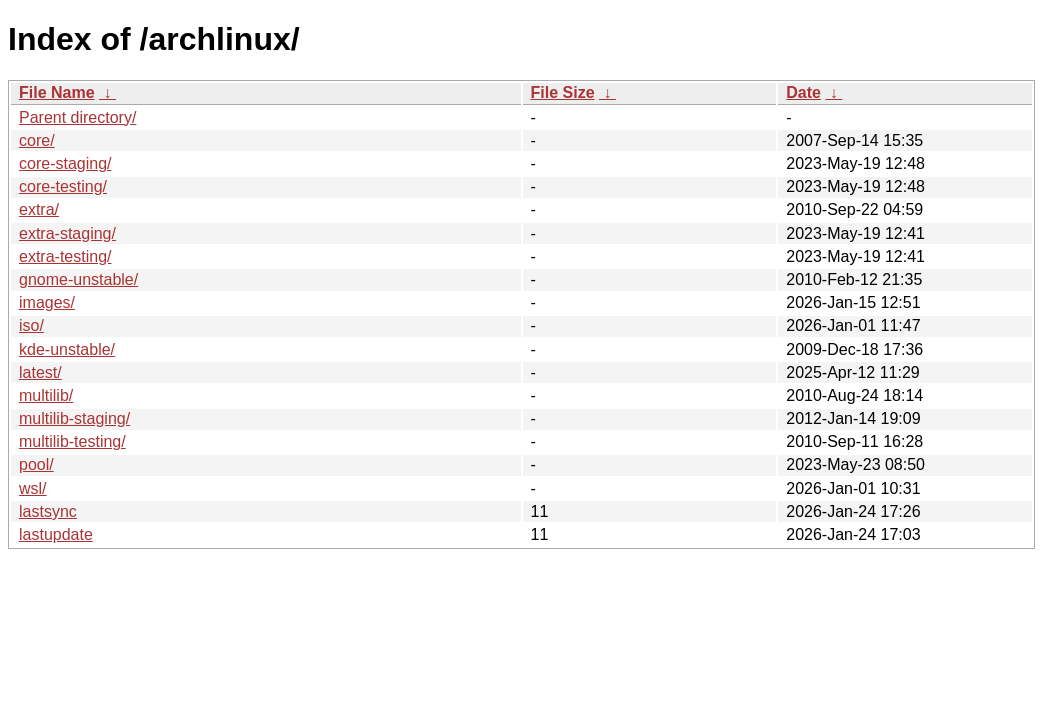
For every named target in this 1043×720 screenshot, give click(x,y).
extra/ (39, 209)
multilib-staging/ (74, 418)
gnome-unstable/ (78, 279)
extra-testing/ (65, 256)
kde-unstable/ (67, 349)
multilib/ (46, 395)
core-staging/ (65, 163)
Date (803, 92)
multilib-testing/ (72, 441)
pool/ (36, 464)
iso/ (31, 325)
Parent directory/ (77, 117)
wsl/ (33, 488)
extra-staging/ (67, 233)
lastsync (48, 511)
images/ (47, 302)
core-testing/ (63, 186)
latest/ (40, 372)
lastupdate (56, 534)
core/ (37, 140)
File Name (57, 92)
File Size (563, 92)
